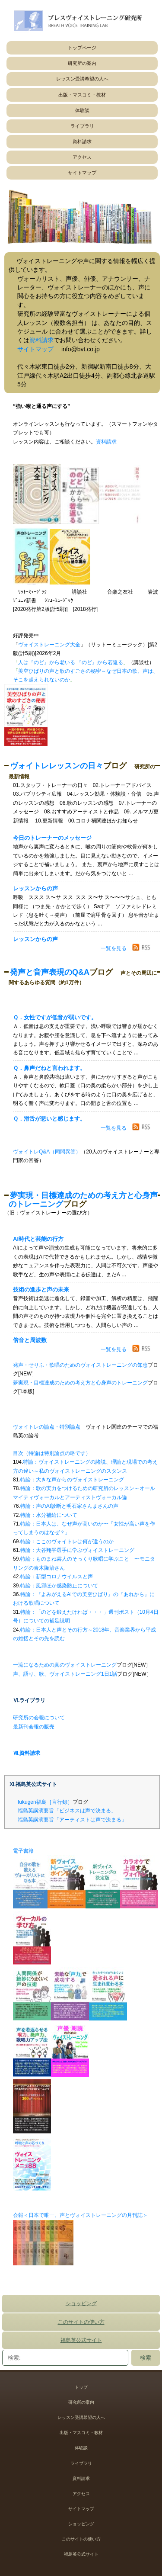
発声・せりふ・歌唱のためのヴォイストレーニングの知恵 (80, 1365)
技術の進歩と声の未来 (41, 1289)
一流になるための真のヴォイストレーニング (65, 1665)
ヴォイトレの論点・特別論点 (46, 1427)
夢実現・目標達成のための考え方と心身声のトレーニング (80, 1383)
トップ (81, 2387)
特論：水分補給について (48, 1515)
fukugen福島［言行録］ (45, 1802)
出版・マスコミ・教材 (82, 94)
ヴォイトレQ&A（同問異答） (47, 1152)
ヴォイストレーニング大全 (49, 645)
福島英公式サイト (81, 2340)
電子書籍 (23, 1851)
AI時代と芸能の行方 (38, 1239)
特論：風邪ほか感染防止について (59, 1586)
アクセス (82, 157)
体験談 (82, 110)
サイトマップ (82, 172)
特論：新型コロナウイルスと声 (56, 1577)
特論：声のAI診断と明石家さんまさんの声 (69, 1506)
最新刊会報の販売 (33, 1727)
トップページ (82, 47)
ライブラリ (82, 125)
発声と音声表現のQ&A (49, 972)
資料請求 (82, 141)
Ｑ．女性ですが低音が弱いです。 (55, 1017)
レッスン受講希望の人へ (82, 78)
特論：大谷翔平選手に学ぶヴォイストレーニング (77, 1550)
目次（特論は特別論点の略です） (52, 1453)
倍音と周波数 (30, 1340)
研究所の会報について (39, 1718)
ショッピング (81, 2303)
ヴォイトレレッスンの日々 (56, 765)
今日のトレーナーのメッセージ (52, 838)
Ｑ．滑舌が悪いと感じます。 (49, 1118)
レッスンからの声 (35, 888)
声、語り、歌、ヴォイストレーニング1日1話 (65, 1674)
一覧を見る (114, 948)
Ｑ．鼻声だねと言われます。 (49, 1068)
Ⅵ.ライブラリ (29, 1700)
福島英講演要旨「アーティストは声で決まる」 (72, 1820)
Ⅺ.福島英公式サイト (33, 1784)
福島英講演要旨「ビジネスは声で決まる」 (67, 1811)
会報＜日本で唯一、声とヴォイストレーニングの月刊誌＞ (80, 2215)
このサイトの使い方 (81, 2322)
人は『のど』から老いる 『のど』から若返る (70, 662)
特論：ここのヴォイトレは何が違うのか (67, 1542)
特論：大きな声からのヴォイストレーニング (72, 1480)
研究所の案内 (82, 63)
